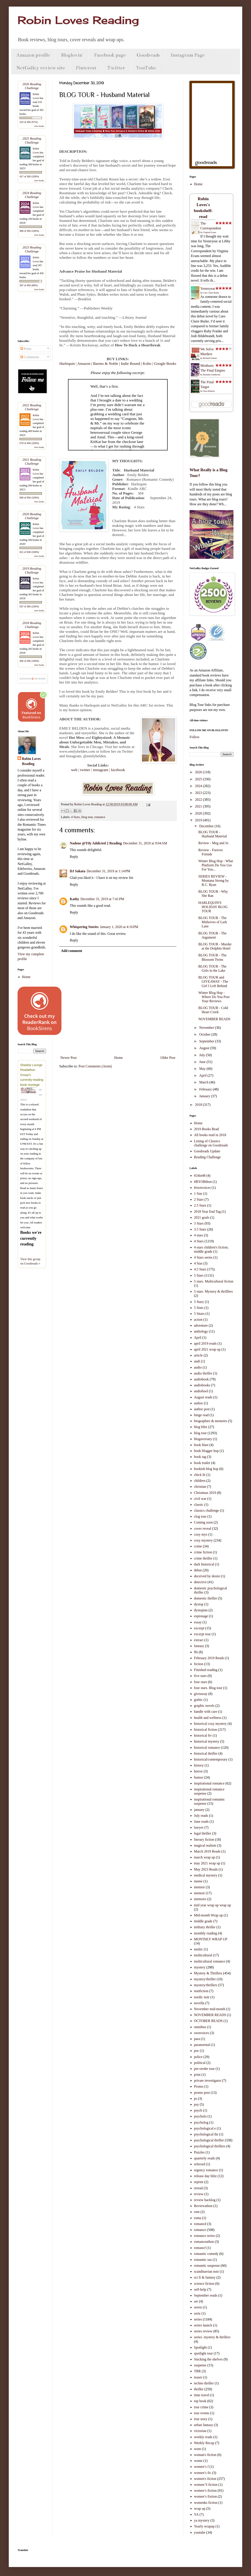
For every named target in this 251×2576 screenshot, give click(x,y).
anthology (201, 1331)
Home (118, 1058)
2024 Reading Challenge (31, 195)
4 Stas (198, 1263)
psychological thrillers (209, 2146)
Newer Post (68, 1058)
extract (199, 1640)
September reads (205, 2295)
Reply (74, 856)
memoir (199, 1893)
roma (197, 2218)
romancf (200, 2248)
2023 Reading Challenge (31, 249)
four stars (200, 1682)
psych (198, 2110)
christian (200, 1486)
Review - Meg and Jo (213, 843)
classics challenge (206, 1510)
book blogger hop (206, 1451)
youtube (199, 2532)
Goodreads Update (207, 1151)
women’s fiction (205, 2490)
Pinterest (86, 68)
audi (197, 1361)
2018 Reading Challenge (31, 625)
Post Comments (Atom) (95, 1066)
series (198, 2319)
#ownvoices (202, 1187)
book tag (200, 1457)
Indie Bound (130, 363)
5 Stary (199, 1302)
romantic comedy (206, 2254)
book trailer (202, 1463)
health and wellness (207, 1718)
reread (198, 2188)
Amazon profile (33, 55)
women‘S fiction (205, 2484)
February (206, 1089)
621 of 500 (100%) (29, 552)
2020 (199, 813)
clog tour (200, 1516)
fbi (196, 1652)
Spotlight (200, 2347)
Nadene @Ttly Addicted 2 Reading (96, 843)
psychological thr (206, 2134)
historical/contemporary (211, 1759)
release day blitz (205, 2176)
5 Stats (198, 1308)
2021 (199, 806)
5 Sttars (199, 1313)
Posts (25, 349)
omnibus (200, 2027)
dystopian (201, 1610)
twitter (85, 770)
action (198, 1319)
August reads (203, 1397)
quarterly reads (204, 2158)
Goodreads (148, 55)
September (207, 1041)
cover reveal (202, 1528)
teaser (198, 2377)
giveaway (200, 1694)
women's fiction (205, 2479)
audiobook (201, 1379)
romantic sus (203, 2259)
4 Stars (75, 817)
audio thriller (203, 1373)
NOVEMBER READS (214, 1019)
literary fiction (204, 1839)
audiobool (201, 1391)
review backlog (204, 2200)
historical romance (207, 1747)
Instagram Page (188, 55)
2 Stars (199, 1199)
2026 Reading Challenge (31, 86)
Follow (194, 737)
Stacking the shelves (208, 2359)
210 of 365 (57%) (29, 122)
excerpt (199, 1628)
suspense (200, 2365)
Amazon (83, 363)
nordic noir (202, 1997)
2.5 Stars (200, 1205)
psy (196, 2104)
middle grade (203, 1921)
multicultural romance (209, 1961)
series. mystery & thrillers (212, 2337)
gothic (198, 1700)
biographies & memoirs (210, 1421)
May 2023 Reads (206, 1869)
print (197, 2074)
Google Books (165, 363)
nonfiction (201, 1991)
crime (198, 1546)
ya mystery (202, 2520)
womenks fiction (205, 2502)
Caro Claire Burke (211, 292)
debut (198, 1570)
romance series (204, 2236)
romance (99, 817)
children (199, 1480)
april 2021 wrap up (207, 1349)
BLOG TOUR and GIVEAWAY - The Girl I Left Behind (213, 981)
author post (202, 1409)
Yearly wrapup (204, 2526)
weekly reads (203, 2437)
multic (198, 1949)
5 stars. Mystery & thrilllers (213, 1291)
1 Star (198, 1193)
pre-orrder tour (204, 2069)
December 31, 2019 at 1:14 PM (108, 871)
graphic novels (204, 1705)
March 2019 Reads (207, 1851)
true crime (201, 2407)
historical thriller (205, 1753)
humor (198, 1777)
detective (200, 1582)
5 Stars (199, 1275)
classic (198, 1504)
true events (201, 2413)
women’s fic (202, 2473)
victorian (200, 2431)
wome (198, 2461)
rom (197, 2212)
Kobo (147, 363)
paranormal (202, 2045)
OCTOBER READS (208, 2021)
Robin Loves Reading (78, 20)
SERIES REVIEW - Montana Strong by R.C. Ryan (213, 880)
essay (198, 1622)
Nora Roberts (209, 391)
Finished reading (205, 1670)
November (207, 1027)
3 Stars (199, 1223)
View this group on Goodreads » (30, 1261)
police (198, 2057)
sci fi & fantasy (204, 2277)
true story (200, 2419)
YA (196, 2514)
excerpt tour (202, 1634)
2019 (199, 820)
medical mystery (205, 1875)
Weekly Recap (204, 2443)
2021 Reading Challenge (31, 461)
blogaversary (203, 1439)
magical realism (205, 1845)
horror (198, 1771)
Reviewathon (203, 2206)
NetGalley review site (40, 68)
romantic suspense (207, 2265)
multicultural (203, 1955)
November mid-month (209, 2009)
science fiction (204, 2283)
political (199, 2063)
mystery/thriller (205, 1979)
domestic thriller (205, 1598)
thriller (199, 2389)
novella (199, 2003)
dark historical (204, 1564)
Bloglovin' (72, 55)
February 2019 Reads (209, 1658)
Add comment (71, 951)
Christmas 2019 (205, 1493)
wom (197, 2449)
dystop (198, 1604)
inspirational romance (209, 1783)
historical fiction (205, 1729)
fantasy (199, 1646)
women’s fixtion (205, 2496)
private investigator (207, 2080)
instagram (100, 770)
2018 (199, 1104)
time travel (201, 2395)
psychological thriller (209, 2140)
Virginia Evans (209, 232)
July (202, 1055)
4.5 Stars (200, 1269)
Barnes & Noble (105, 363)
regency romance (206, 2170)
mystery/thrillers (205, 1985)
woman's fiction (205, 2455)
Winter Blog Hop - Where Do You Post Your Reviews (213, 997)
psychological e (205, 2128)
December (207, 826)
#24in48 (199, 1175)
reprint (198, 2182)
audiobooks (202, 1385)
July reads (201, 1815)
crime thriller (203, 1558)
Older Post (167, 1058)
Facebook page (110, 55)
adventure (201, 1325)
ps (195, 2098)
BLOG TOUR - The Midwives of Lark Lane (212, 922)
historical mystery (206, 1741)
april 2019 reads (205, 1343)
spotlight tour (203, 2353)
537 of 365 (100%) (29, 606)
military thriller (204, 1927)
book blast (201, 1445)
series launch (203, 2325)
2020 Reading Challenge (31, 516)
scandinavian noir (206, 2271)
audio (198, 1367)
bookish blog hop (206, 1469)
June (202, 1062)
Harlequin (67, 363)
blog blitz (200, 1427)
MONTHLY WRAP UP (210, 1939)
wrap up (199, 2508)
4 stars (198, 1235)
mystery (199, 1967)
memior (199, 1887)
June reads (201, 1821)
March (204, 1082)
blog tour (87, 817)
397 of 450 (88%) (29, 285)
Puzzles (199, 2152)
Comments (29, 357)
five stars (200, 1676)
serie (197, 2313)
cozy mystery (203, 1540)
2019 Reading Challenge (31, 570)
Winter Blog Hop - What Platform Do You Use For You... (215, 865)
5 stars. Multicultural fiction (213, 1281)
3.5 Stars (200, 1229)
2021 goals (201, 1217)
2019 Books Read (206, 1129)
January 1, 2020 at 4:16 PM (119, 927)
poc (196, 2051)
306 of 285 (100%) (29, 661)
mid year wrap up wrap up (212, 1905)
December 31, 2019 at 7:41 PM (102, 899)
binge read (201, 1415)
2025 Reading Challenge (31, 140)
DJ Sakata (77, 871)
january (199, 1809)
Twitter (116, 68)
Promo (198, 2086)
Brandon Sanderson (212, 374)
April (203, 1075)
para (197, 2039)
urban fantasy (203, 2425)
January (205, 1096)
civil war (200, 1498)
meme (198, 1881)
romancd (200, 2224)
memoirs (200, 1899)
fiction (198, 1664)
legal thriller (202, 1833)
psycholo (200, 2116)
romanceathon (204, 2241)
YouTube (146, 68)
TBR (197, 2371)
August (204, 1048)
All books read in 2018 (210, 1135)
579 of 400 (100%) (29, 443)
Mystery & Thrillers (208, 1973)
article (198, 1355)
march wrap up (204, 1857)
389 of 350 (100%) (29, 231)
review (199, 2194)
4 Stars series (203, 1257)
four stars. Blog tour (208, 1688)
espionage (201, 1616)
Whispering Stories (84, 927)
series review (203, 2331)
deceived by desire (207, 1576)
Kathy (74, 899)
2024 (199, 786)
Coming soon (203, 1522)
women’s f (201, 2466)
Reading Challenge (207, 1157)
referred (199, 2164)
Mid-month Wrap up (208, 1915)
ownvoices (201, 2033)
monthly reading (205, 1933)
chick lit (199, 1475)
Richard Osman (210, 358)
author (198, 1403)
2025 (199, 779)
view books (39, 126)
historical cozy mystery (210, 1723)
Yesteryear (207, 288)
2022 (199, 799)
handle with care (205, 1711)
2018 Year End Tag (207, 1211)
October (205, 1034)
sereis (198, 2307)
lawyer (199, 1827)
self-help (200, 2289)
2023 (199, 793)
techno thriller (204, 2383)
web (74, 770)
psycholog (201, 2122)
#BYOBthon (203, 1182)
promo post (202, 2092)
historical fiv (203, 1735)
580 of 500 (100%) (29, 497)
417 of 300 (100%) (29, 176)
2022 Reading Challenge (31, 407)
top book (200, 2401)
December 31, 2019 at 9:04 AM (145, 843)
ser (196, 2301)
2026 (199, 772)
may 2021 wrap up (207, 1863)
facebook (118, 770)
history (199, 1765)
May (202, 1068)
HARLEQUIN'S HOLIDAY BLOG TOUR (213, 907)
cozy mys (200, 1534)
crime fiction (203, 1552)
